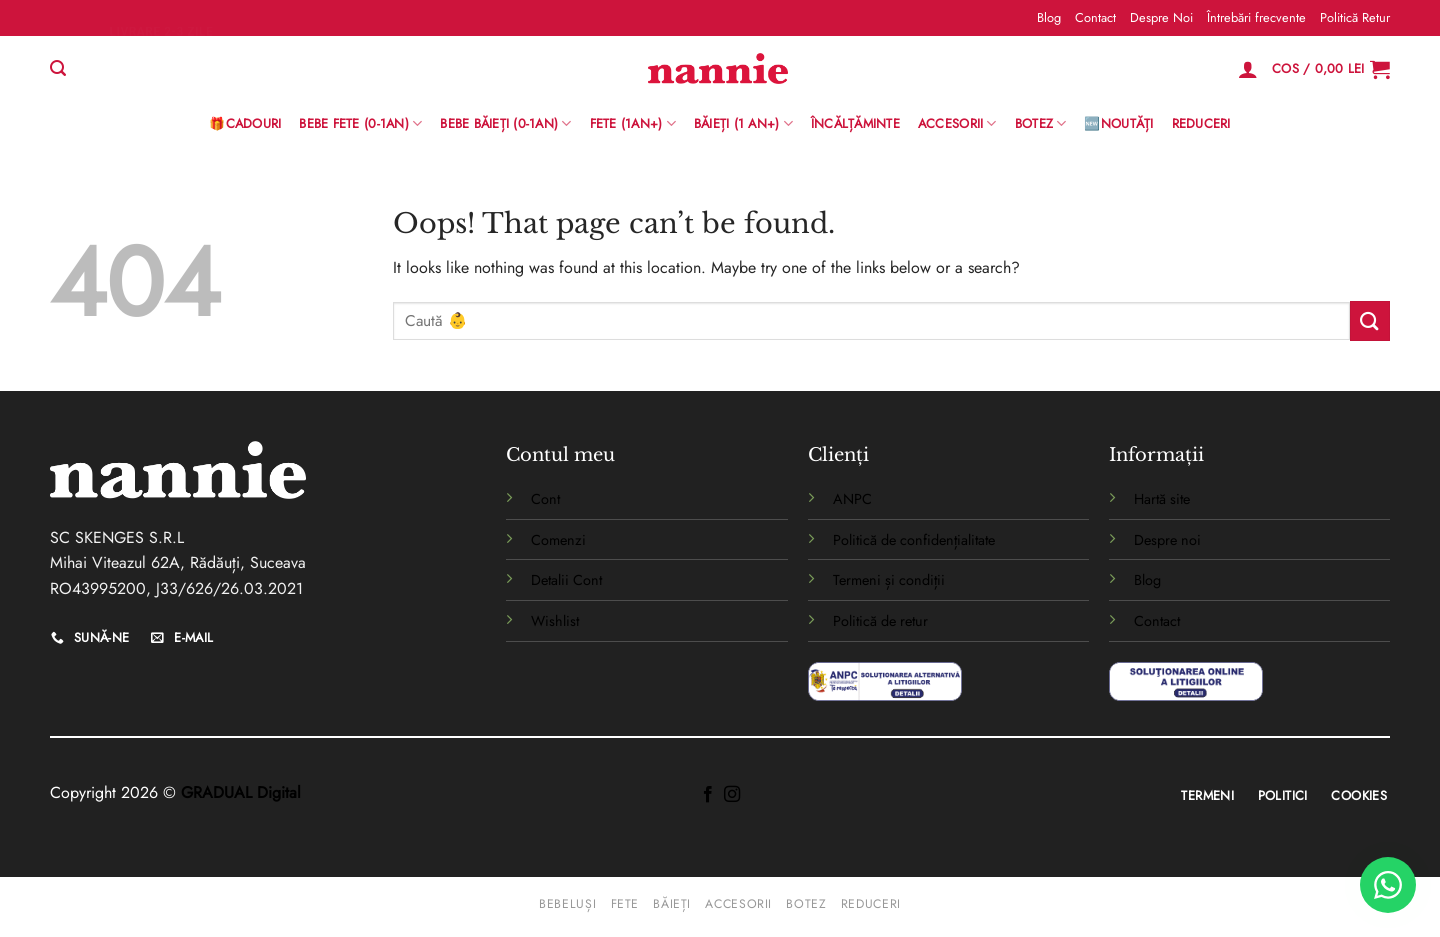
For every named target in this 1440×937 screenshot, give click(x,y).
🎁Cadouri (245, 123)
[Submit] (1370, 320)
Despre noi (1167, 540)
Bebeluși (567, 904)
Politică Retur (1355, 17)
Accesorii (957, 124)
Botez (1041, 124)
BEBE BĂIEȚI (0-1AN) (505, 124)
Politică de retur (880, 621)
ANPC (852, 499)
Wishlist (555, 621)
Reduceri (1201, 123)
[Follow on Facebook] (708, 795)
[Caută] (58, 68)
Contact (1095, 17)
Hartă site (1162, 499)
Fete (625, 904)
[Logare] (1248, 69)
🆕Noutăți (1118, 123)
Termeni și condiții (889, 580)
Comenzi (558, 540)
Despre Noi (1161, 17)
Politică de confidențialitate (914, 540)
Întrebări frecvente (1256, 17)
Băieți (672, 904)
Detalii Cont (566, 580)
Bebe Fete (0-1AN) (360, 124)
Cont (545, 499)
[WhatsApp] (1388, 885)
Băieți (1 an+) (743, 124)
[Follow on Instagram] (732, 795)
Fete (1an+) (633, 124)
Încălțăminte (855, 123)
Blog (1049, 17)
